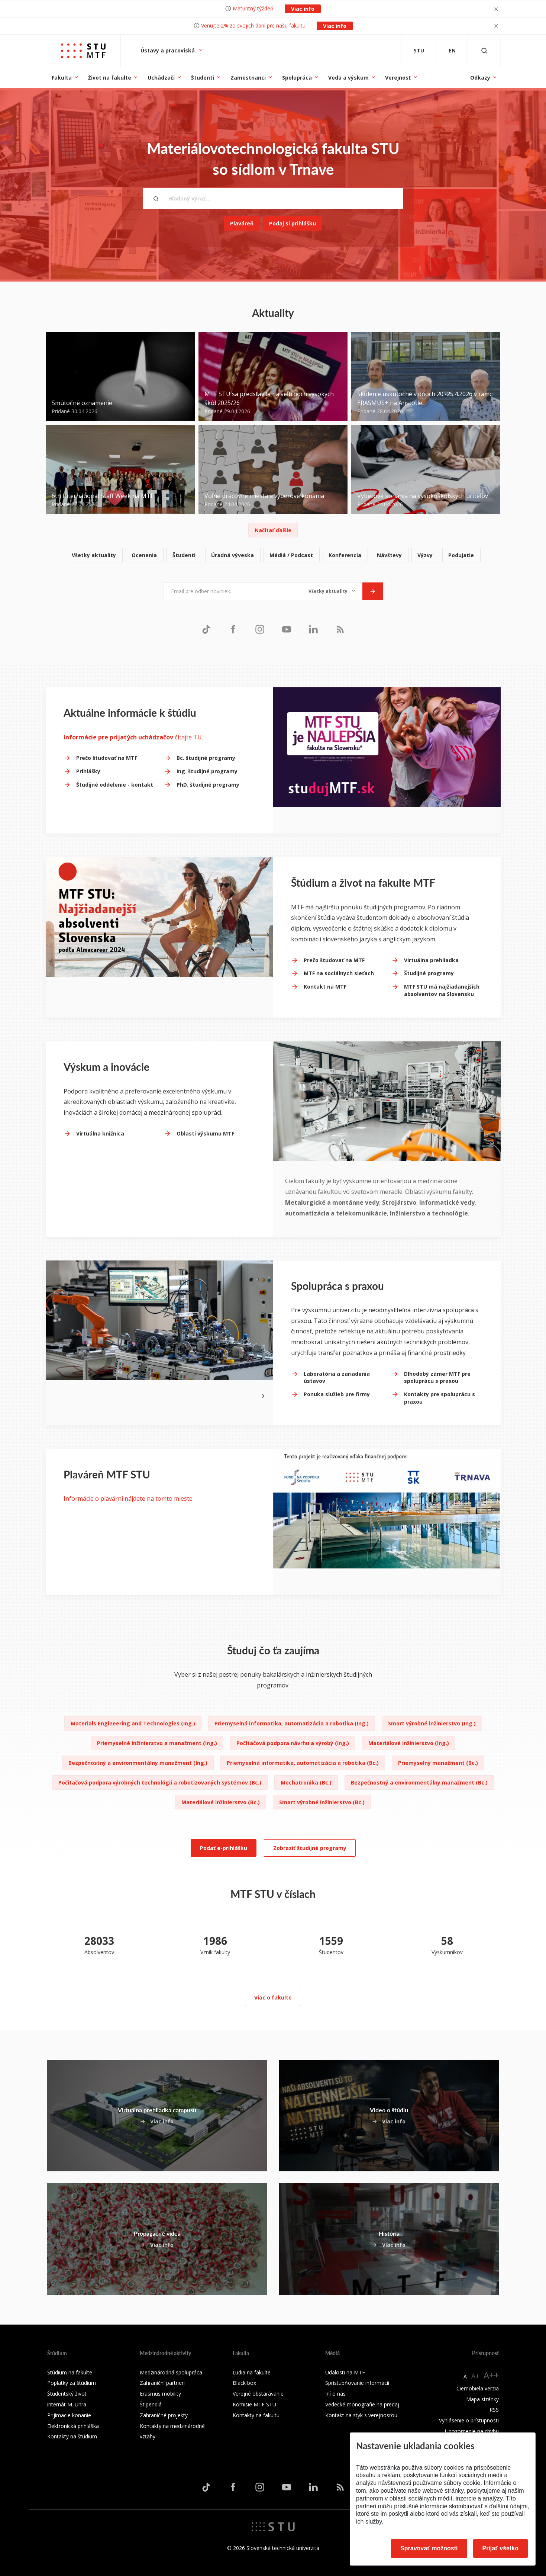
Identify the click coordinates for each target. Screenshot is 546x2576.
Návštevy (389, 555)
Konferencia (345, 555)
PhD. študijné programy (208, 784)
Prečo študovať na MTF (106, 757)
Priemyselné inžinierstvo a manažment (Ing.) (157, 1743)
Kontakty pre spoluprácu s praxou (439, 1398)
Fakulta (62, 77)
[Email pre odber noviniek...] (232, 591)
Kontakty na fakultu (256, 2415)
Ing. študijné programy (207, 771)
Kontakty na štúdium (72, 2436)
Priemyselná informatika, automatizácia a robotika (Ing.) (291, 1723)
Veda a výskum (348, 77)
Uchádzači (161, 77)
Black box (244, 2382)
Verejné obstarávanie (258, 2393)
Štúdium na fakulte (69, 2372)
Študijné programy (429, 973)
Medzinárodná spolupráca (171, 2372)
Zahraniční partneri (162, 2382)
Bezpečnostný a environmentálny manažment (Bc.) (419, 1782)
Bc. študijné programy (206, 757)
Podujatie (461, 555)
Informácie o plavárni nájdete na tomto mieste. (129, 1498)
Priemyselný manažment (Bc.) (438, 1762)
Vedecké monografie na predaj (362, 2404)
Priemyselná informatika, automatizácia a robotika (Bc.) (303, 1762)
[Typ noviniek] (331, 591)
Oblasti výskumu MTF (205, 1133)
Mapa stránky (482, 2399)
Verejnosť (398, 77)
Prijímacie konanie (69, 2415)
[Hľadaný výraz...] (273, 198)
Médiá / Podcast (291, 555)
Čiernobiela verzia (477, 2388)
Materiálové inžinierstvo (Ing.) (408, 1743)
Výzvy (425, 555)
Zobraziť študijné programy (309, 1847)
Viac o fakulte (273, 1997)
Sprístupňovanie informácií (357, 2382)
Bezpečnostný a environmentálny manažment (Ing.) (137, 1762)
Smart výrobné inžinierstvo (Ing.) (432, 1723)
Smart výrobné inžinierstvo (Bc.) (322, 1802)
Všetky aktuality (94, 555)
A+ (475, 2375)
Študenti (202, 77)
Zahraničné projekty (164, 2415)
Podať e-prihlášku (223, 1847)
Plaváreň (241, 223)
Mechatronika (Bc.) (306, 1782)
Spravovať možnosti (429, 2548)
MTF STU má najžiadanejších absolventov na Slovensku (441, 990)
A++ (491, 2375)
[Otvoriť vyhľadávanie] (484, 51)
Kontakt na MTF (325, 986)
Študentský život (67, 2393)
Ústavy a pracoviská (168, 50)
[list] (273, 555)
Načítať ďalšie (273, 530)
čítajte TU (133, 737)
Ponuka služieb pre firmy (337, 1394)
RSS (494, 2409)
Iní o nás (335, 2393)
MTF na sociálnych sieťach (339, 973)
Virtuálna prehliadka (431, 960)
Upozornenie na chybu (472, 2431)
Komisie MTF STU (254, 2404)
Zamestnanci (248, 77)
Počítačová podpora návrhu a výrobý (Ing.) (292, 1743)
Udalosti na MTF (345, 2372)
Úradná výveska (232, 555)
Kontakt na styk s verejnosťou (361, 2415)
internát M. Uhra (66, 2404)
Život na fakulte (109, 77)
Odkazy (480, 77)
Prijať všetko (500, 2548)
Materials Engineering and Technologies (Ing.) (133, 1723)
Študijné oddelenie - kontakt (114, 784)
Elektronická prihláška (73, 2425)
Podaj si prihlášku (292, 223)
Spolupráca (297, 77)
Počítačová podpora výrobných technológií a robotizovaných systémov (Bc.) (159, 1782)
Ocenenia (144, 555)
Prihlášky (88, 771)
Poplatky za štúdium (71, 2382)
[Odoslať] (372, 591)
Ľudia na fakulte (252, 2372)
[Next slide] (263, 1395)
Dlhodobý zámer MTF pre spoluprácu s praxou (437, 1377)
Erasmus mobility (160, 2393)
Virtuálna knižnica (100, 1133)
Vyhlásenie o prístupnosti (469, 2420)
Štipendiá (151, 2404)
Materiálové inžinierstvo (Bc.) (220, 1802)
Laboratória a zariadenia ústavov (337, 1377)
